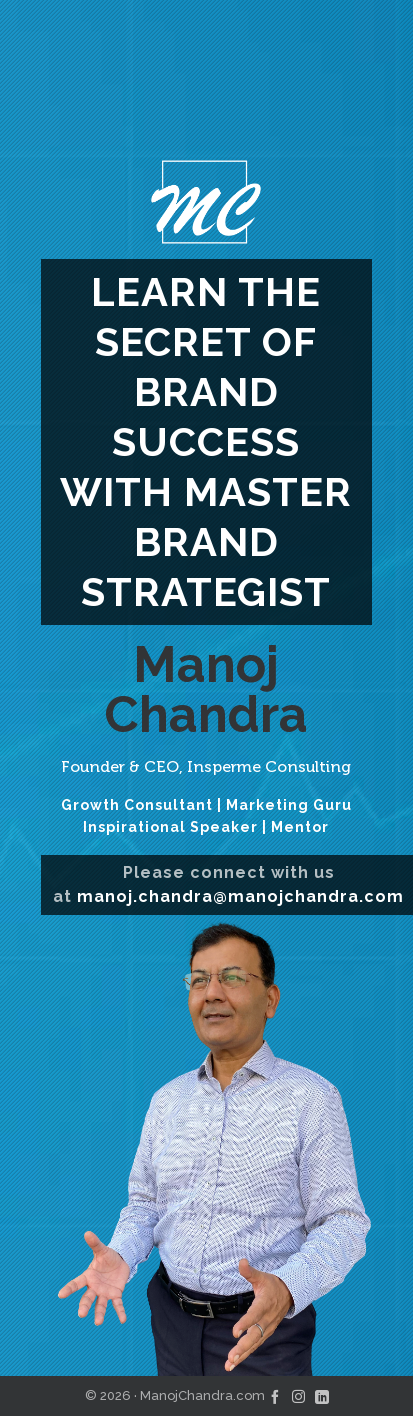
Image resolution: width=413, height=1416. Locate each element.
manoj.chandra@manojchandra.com (240, 896)
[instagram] (298, 1395)
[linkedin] (322, 1395)
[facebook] (275, 1395)
